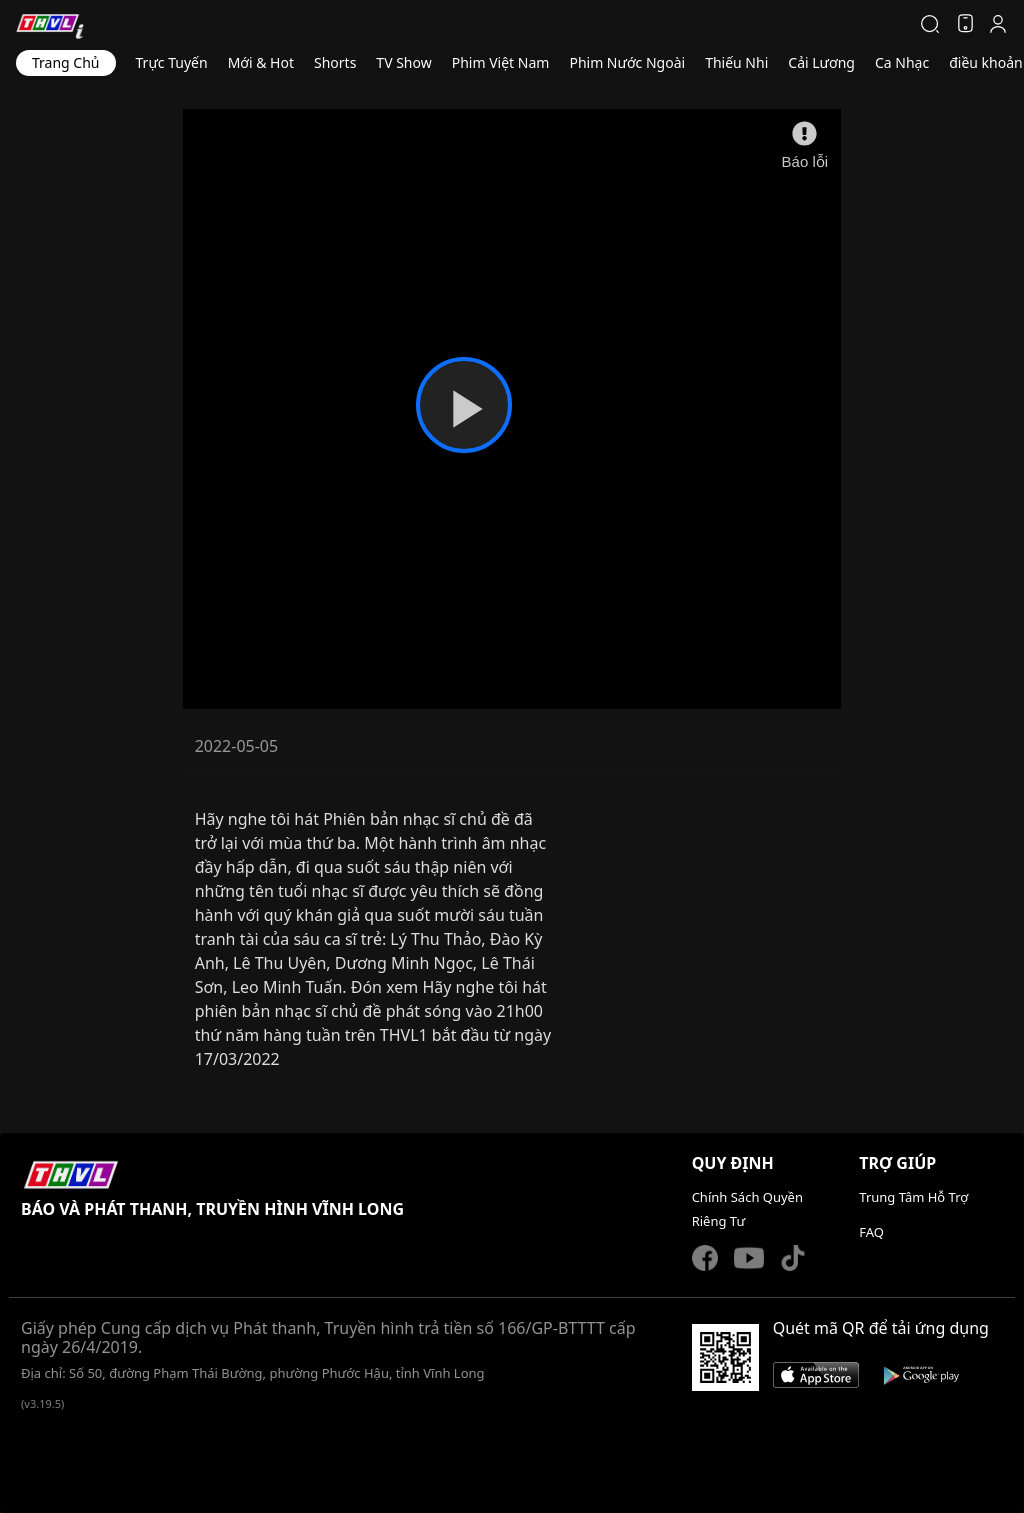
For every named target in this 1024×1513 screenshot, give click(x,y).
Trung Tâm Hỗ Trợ (913, 1197)
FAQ (871, 1232)
